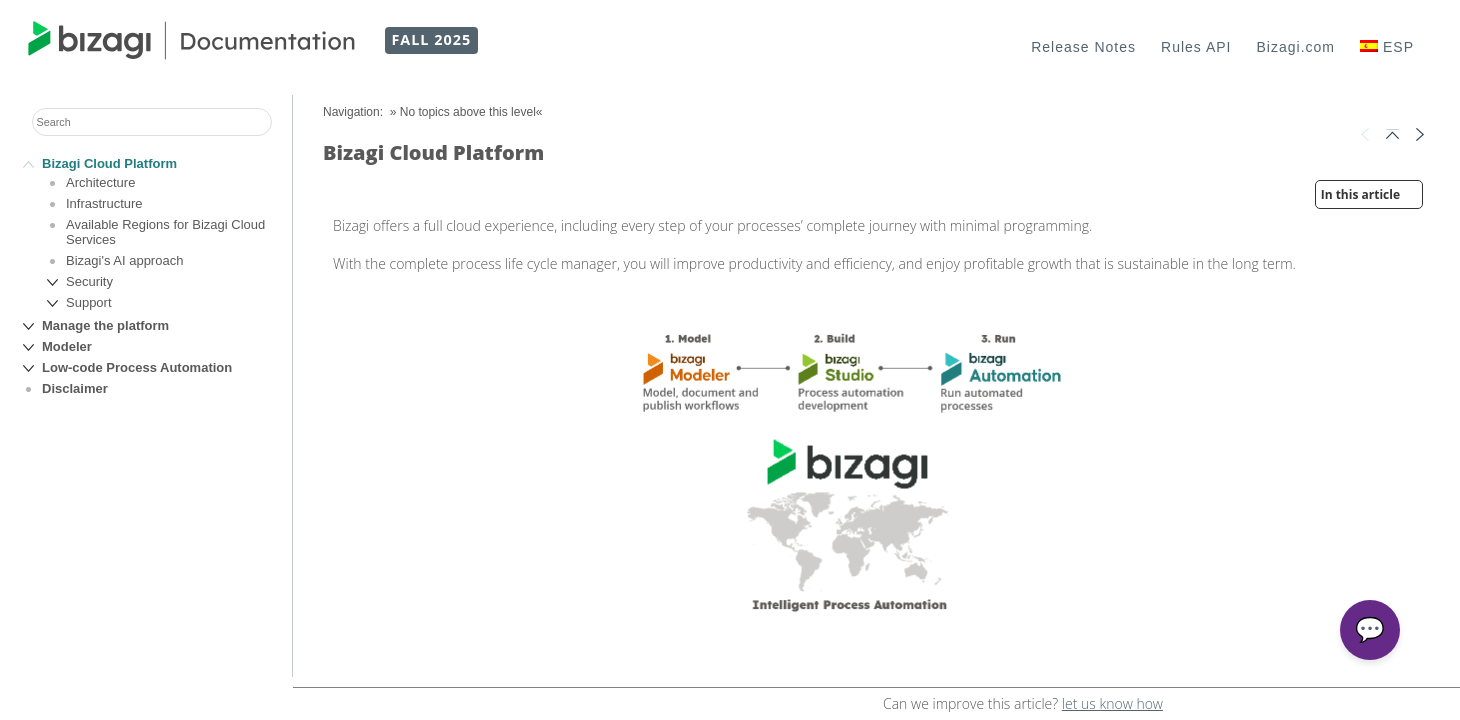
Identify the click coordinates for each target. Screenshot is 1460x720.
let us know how (1112, 703)
